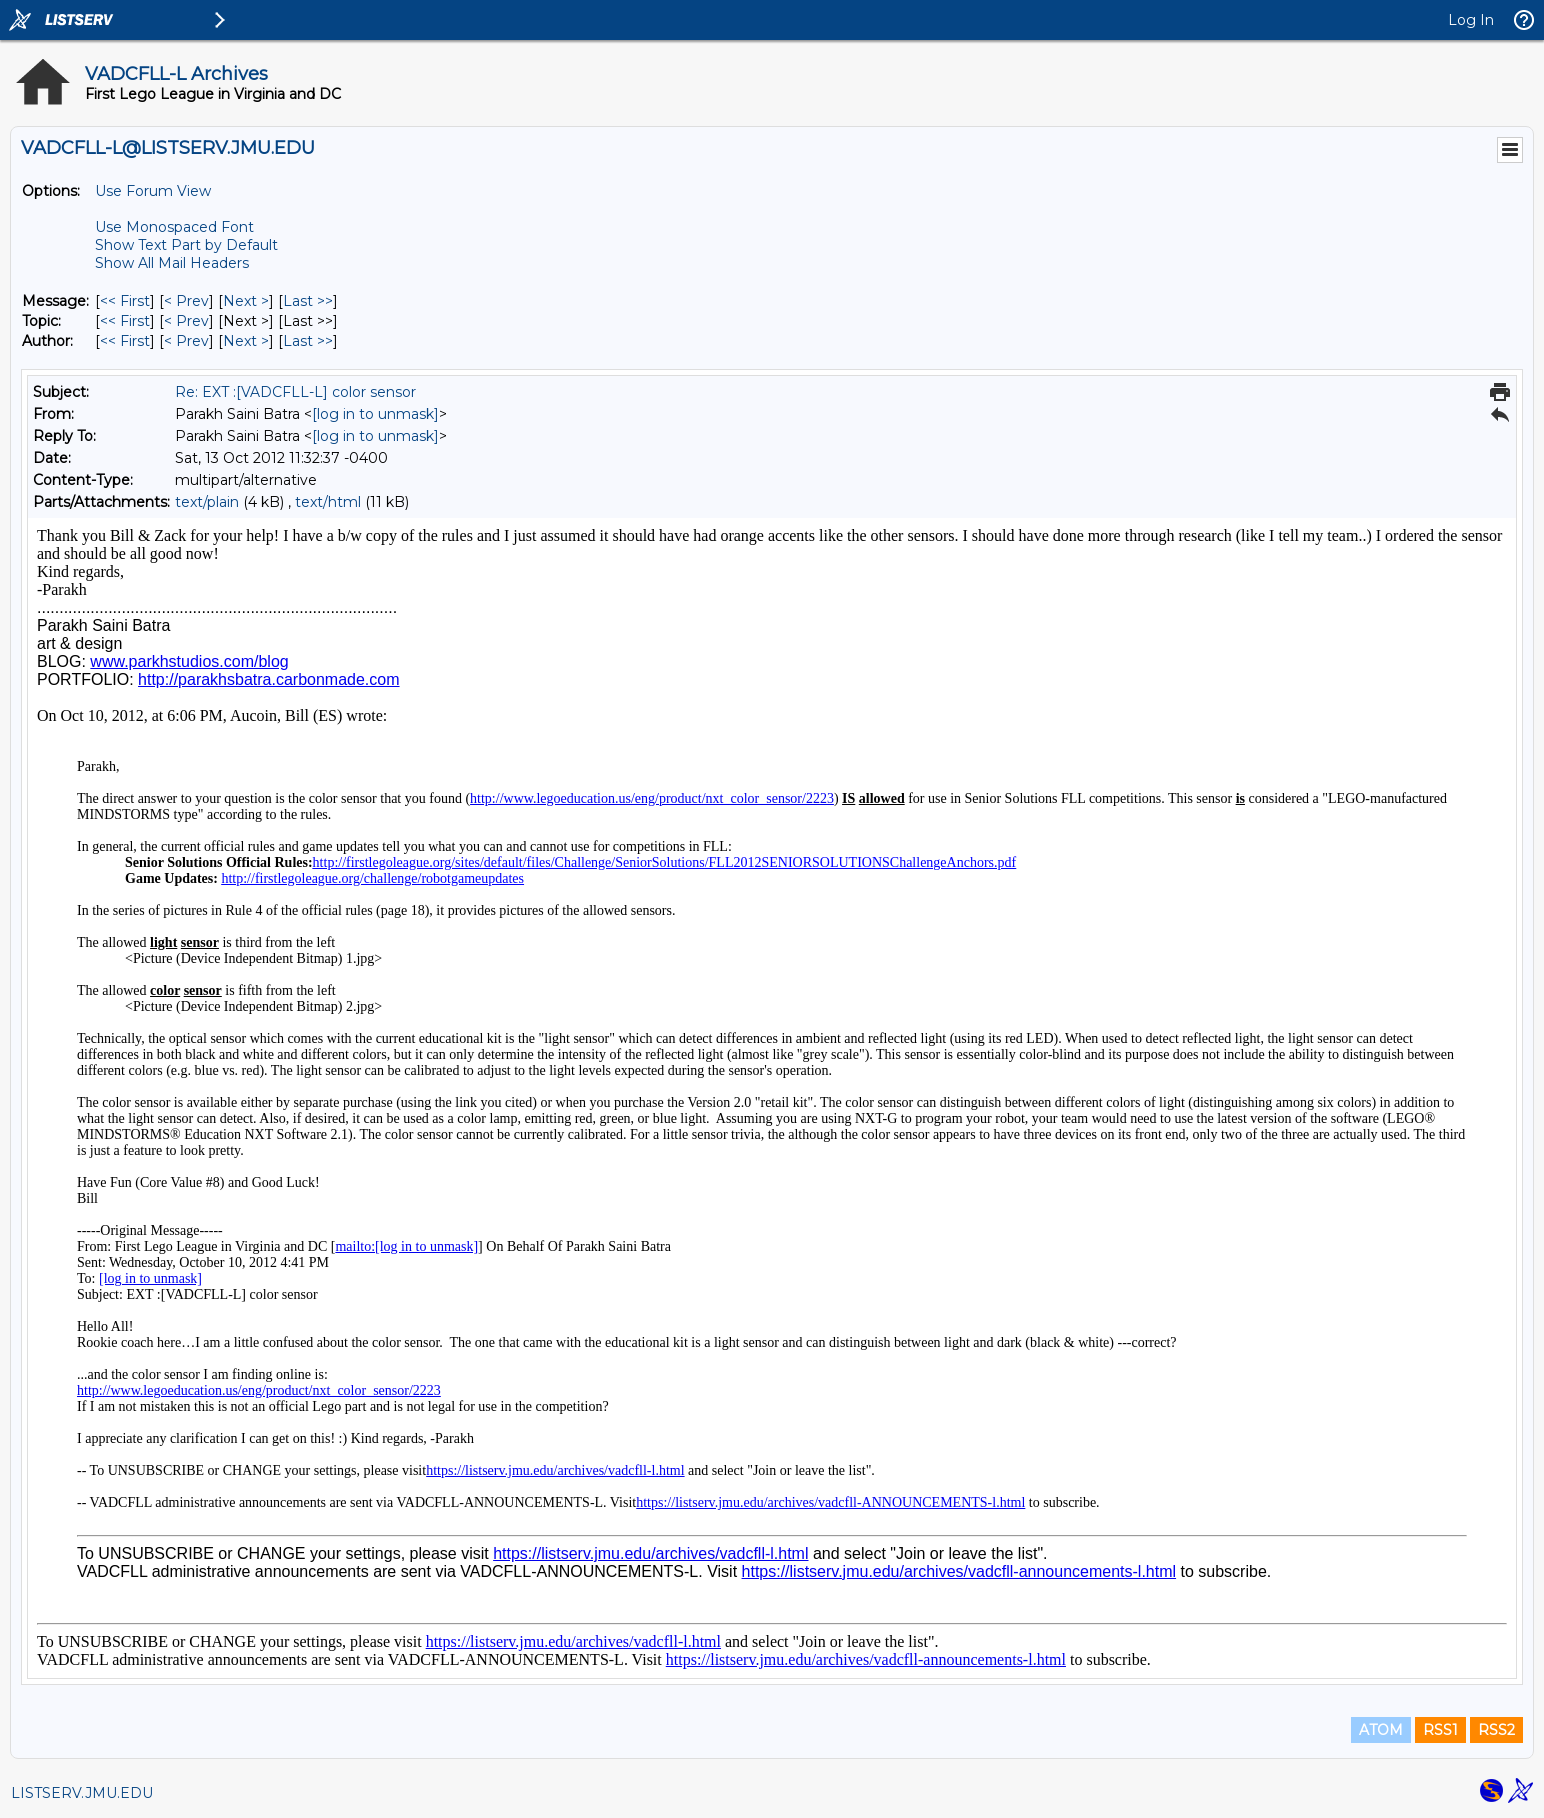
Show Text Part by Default (186, 245)
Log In (1471, 20)
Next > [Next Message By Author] (246, 341)
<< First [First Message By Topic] (125, 321)
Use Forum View (153, 191)
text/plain (207, 502)
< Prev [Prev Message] (186, 301)
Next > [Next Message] (246, 301)
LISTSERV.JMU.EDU (82, 1793)
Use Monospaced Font (174, 227)
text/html (328, 502)
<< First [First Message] (125, 301)
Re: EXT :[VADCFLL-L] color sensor (295, 392)
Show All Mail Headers (172, 263)
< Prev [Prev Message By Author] (186, 341)
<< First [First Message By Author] (125, 341)
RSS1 (1440, 1730)
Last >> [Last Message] (308, 301)
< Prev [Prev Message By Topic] (186, 321)
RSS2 (1496, 1730)
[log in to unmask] (375, 414)
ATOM (1381, 1730)
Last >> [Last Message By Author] (308, 341)
